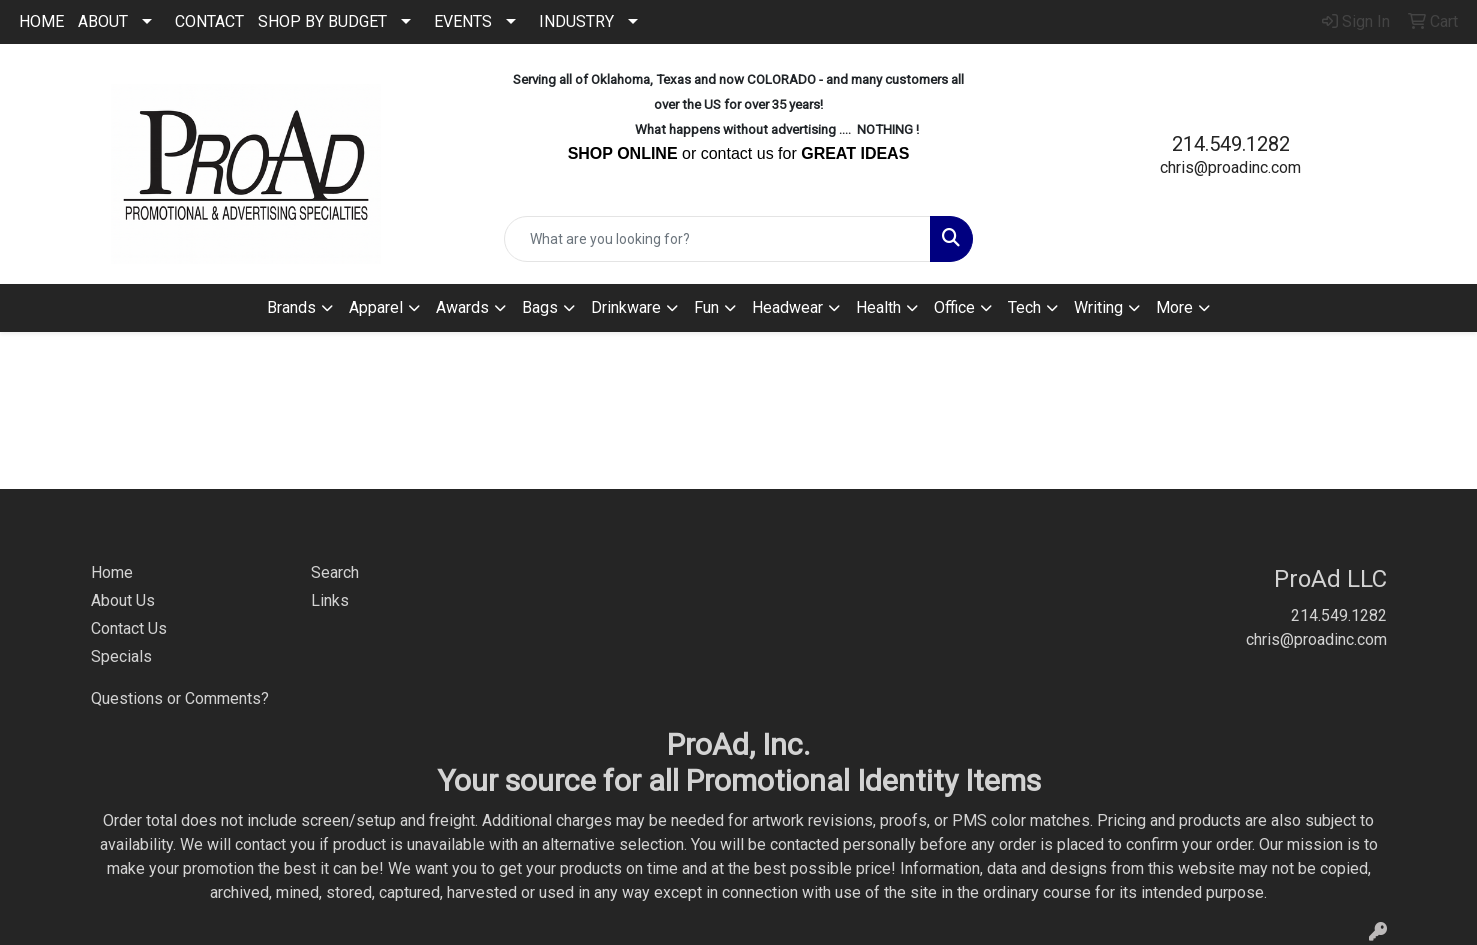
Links (330, 600)
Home (112, 572)
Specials (121, 656)
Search (335, 572)
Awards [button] (462, 307)
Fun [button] (706, 307)
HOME (41, 21)
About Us (123, 600)
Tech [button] (1024, 307)
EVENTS (463, 21)
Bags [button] (540, 307)
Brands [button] (291, 307)
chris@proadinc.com (1230, 167)
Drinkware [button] (626, 307)
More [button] (1174, 307)
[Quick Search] (717, 239)
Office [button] (954, 307)
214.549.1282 (1231, 144)
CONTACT (209, 21)
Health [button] (878, 307)
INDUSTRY (576, 21)
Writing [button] (1098, 307)
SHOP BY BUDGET (322, 21)
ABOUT (103, 21)
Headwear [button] (787, 307)
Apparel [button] (376, 307)
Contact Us (129, 628)
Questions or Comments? (180, 698)
